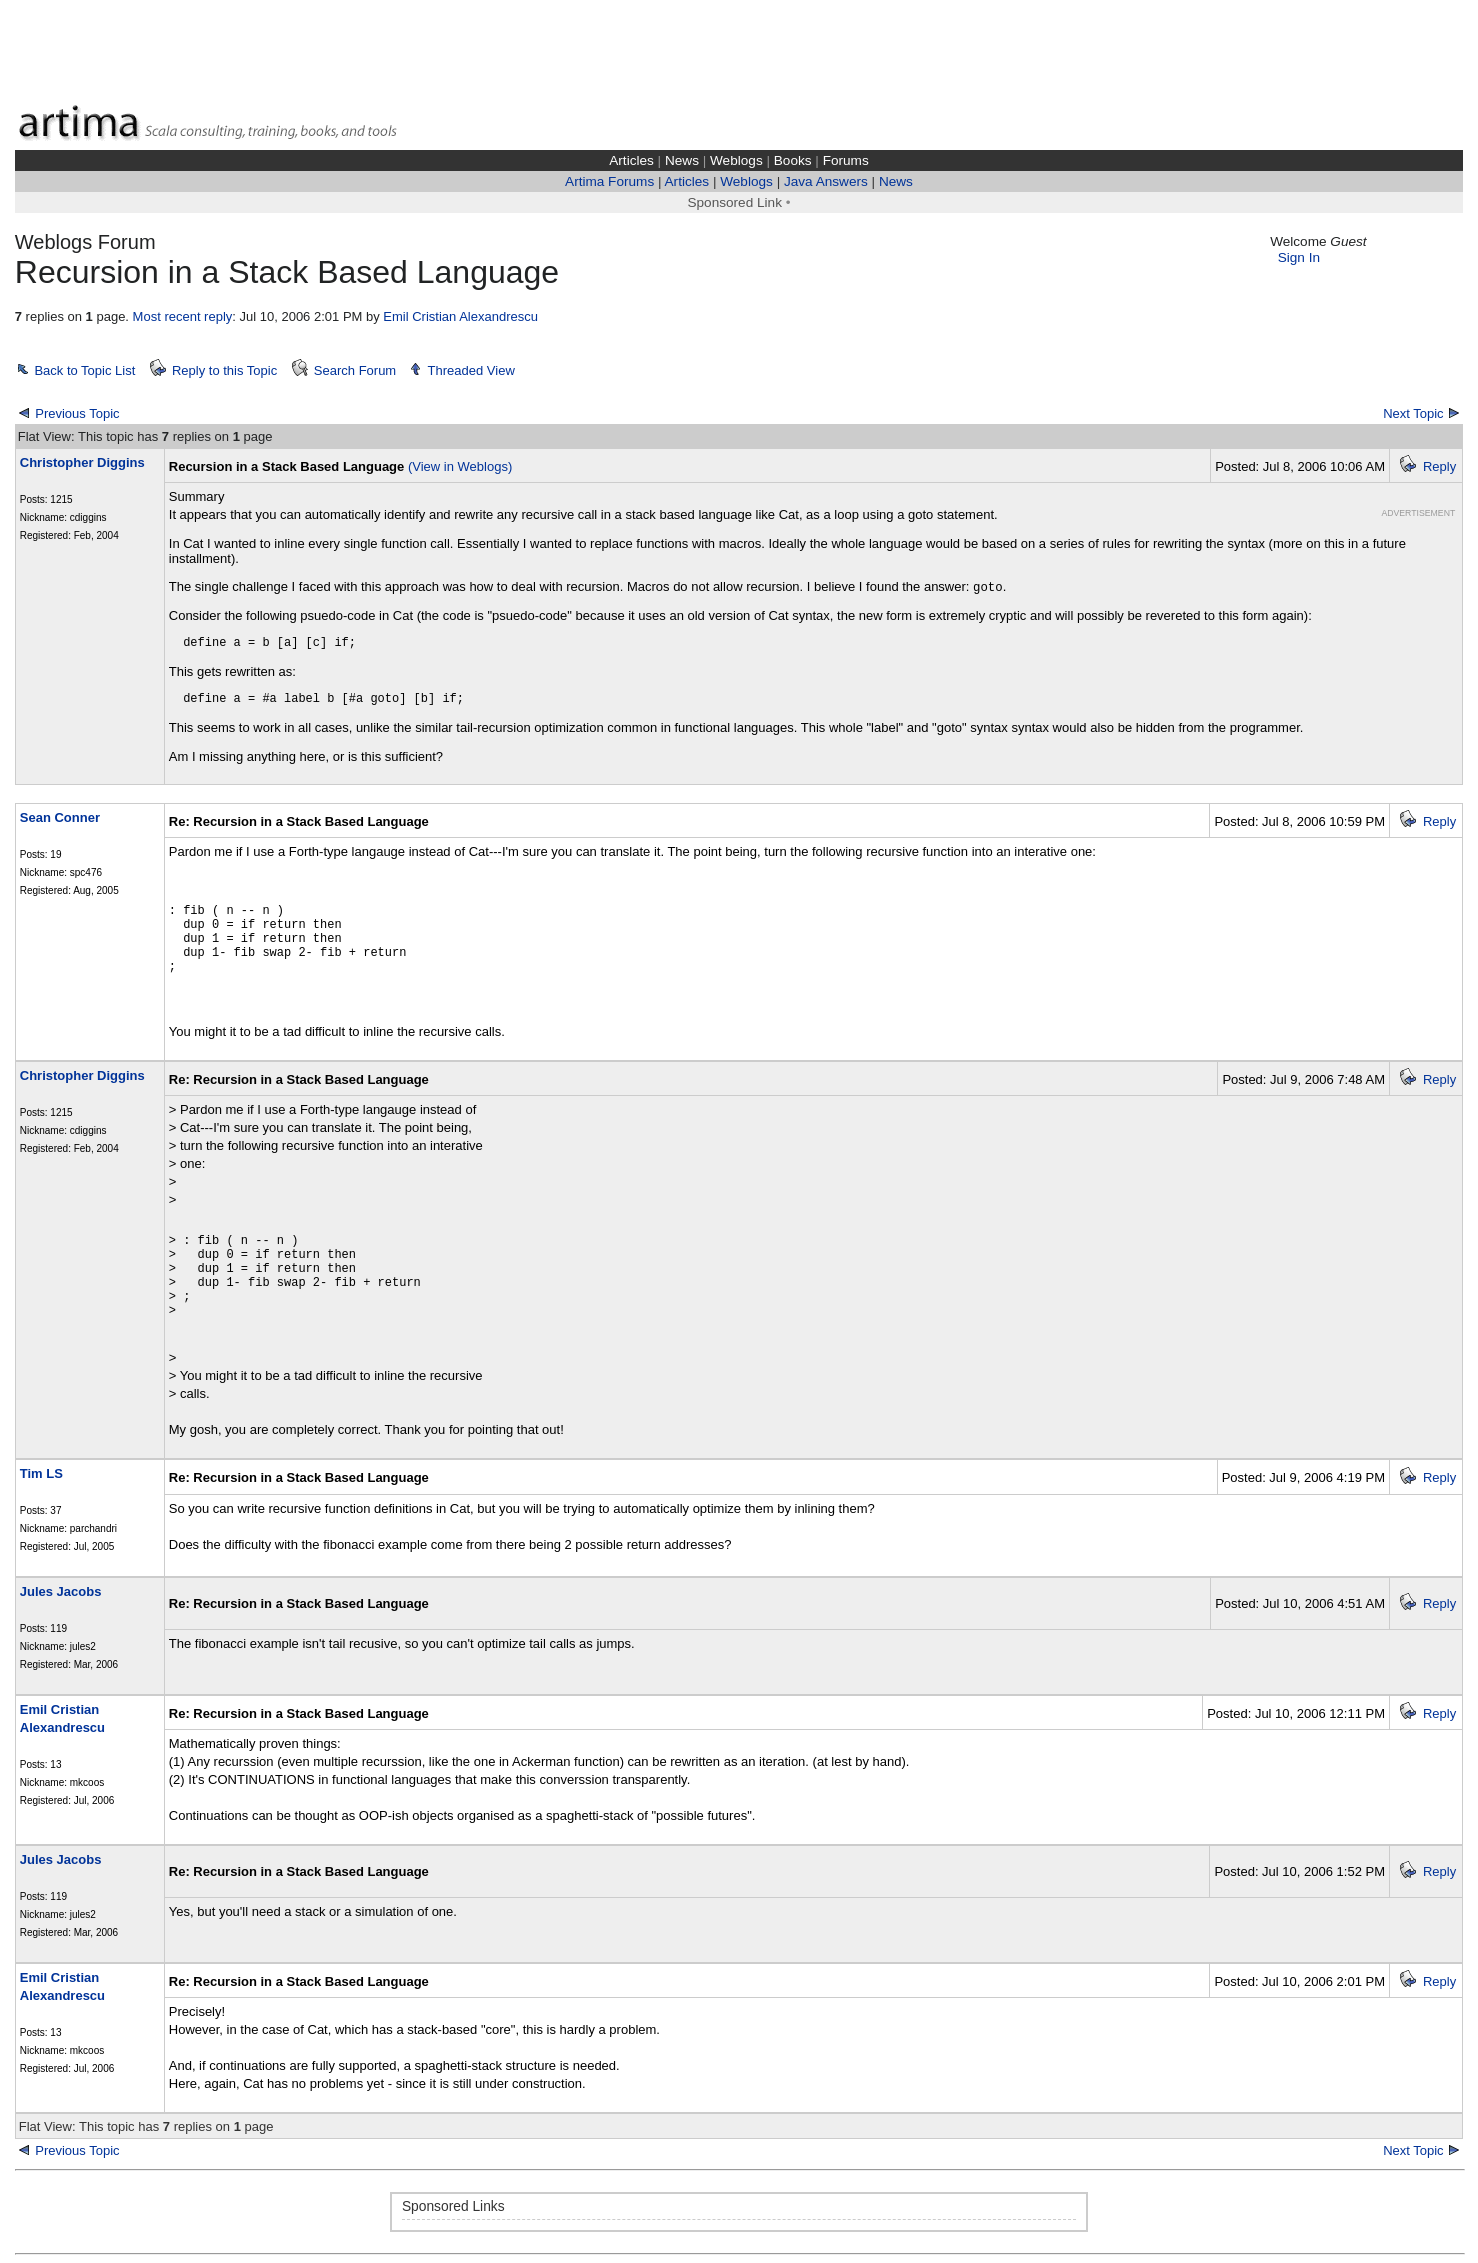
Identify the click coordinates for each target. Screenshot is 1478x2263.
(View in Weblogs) (460, 466)
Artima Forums (609, 181)
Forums (846, 160)
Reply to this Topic (224, 370)
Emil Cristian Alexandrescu (460, 316)
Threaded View (471, 370)
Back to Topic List (84, 370)
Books (793, 160)
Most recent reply (183, 316)
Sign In (1299, 257)
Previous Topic (77, 413)
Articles (631, 160)
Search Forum (355, 370)
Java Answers (826, 181)
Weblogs (736, 160)
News (682, 160)
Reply (1439, 466)
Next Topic (1413, 413)
